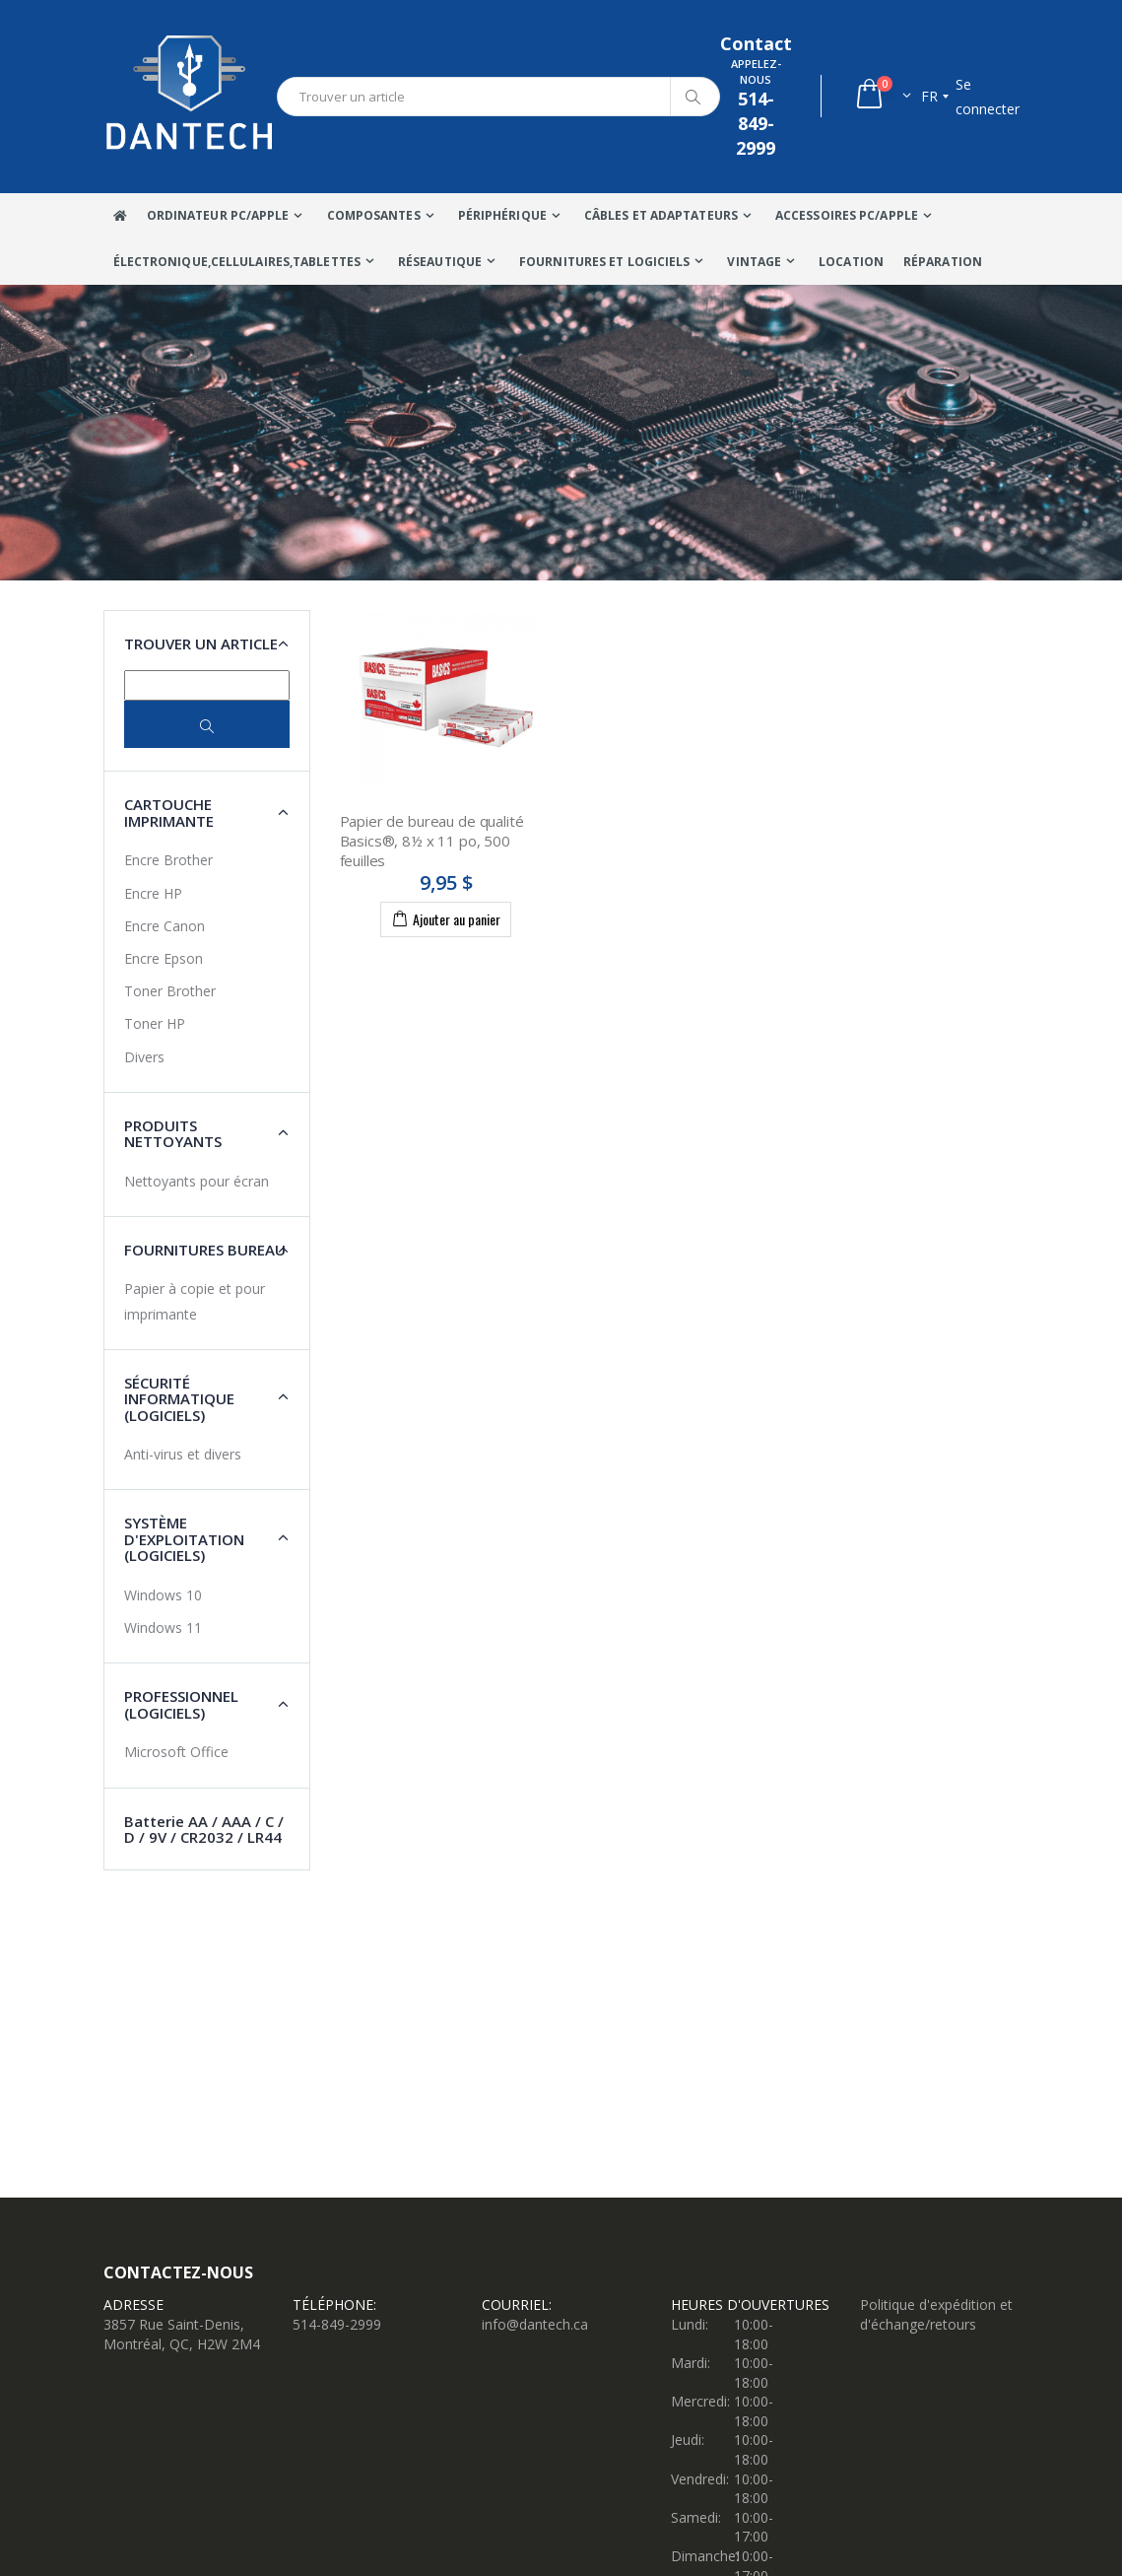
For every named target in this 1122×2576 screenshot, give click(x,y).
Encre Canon (164, 925)
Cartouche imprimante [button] (169, 812)
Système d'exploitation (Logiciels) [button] (184, 1539)
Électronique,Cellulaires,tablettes (237, 261)
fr (929, 96)
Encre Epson (163, 958)
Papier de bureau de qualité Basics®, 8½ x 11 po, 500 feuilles (432, 841)
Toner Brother (170, 991)
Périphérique (502, 215)
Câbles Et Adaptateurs (661, 215)
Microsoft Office (176, 1751)
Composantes (374, 215)
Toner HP (154, 1023)
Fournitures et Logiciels (604, 261)
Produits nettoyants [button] (173, 1134)
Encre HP (153, 893)
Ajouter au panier (445, 918)
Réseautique (440, 261)
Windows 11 (163, 1627)
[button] (882, 96)
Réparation (942, 261)
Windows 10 (163, 1595)
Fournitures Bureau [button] (205, 1249)
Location (851, 261)
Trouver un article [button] (201, 643)
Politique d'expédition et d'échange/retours (936, 2314)
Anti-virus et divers (182, 1454)
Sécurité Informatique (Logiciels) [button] (179, 1399)
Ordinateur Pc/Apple (218, 215)
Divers (144, 1057)
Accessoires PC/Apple (846, 215)
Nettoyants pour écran (196, 1181)
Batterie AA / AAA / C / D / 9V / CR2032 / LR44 (204, 1829)
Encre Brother (168, 859)
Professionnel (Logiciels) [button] (181, 1704)
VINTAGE (754, 261)
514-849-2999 (337, 2324)
